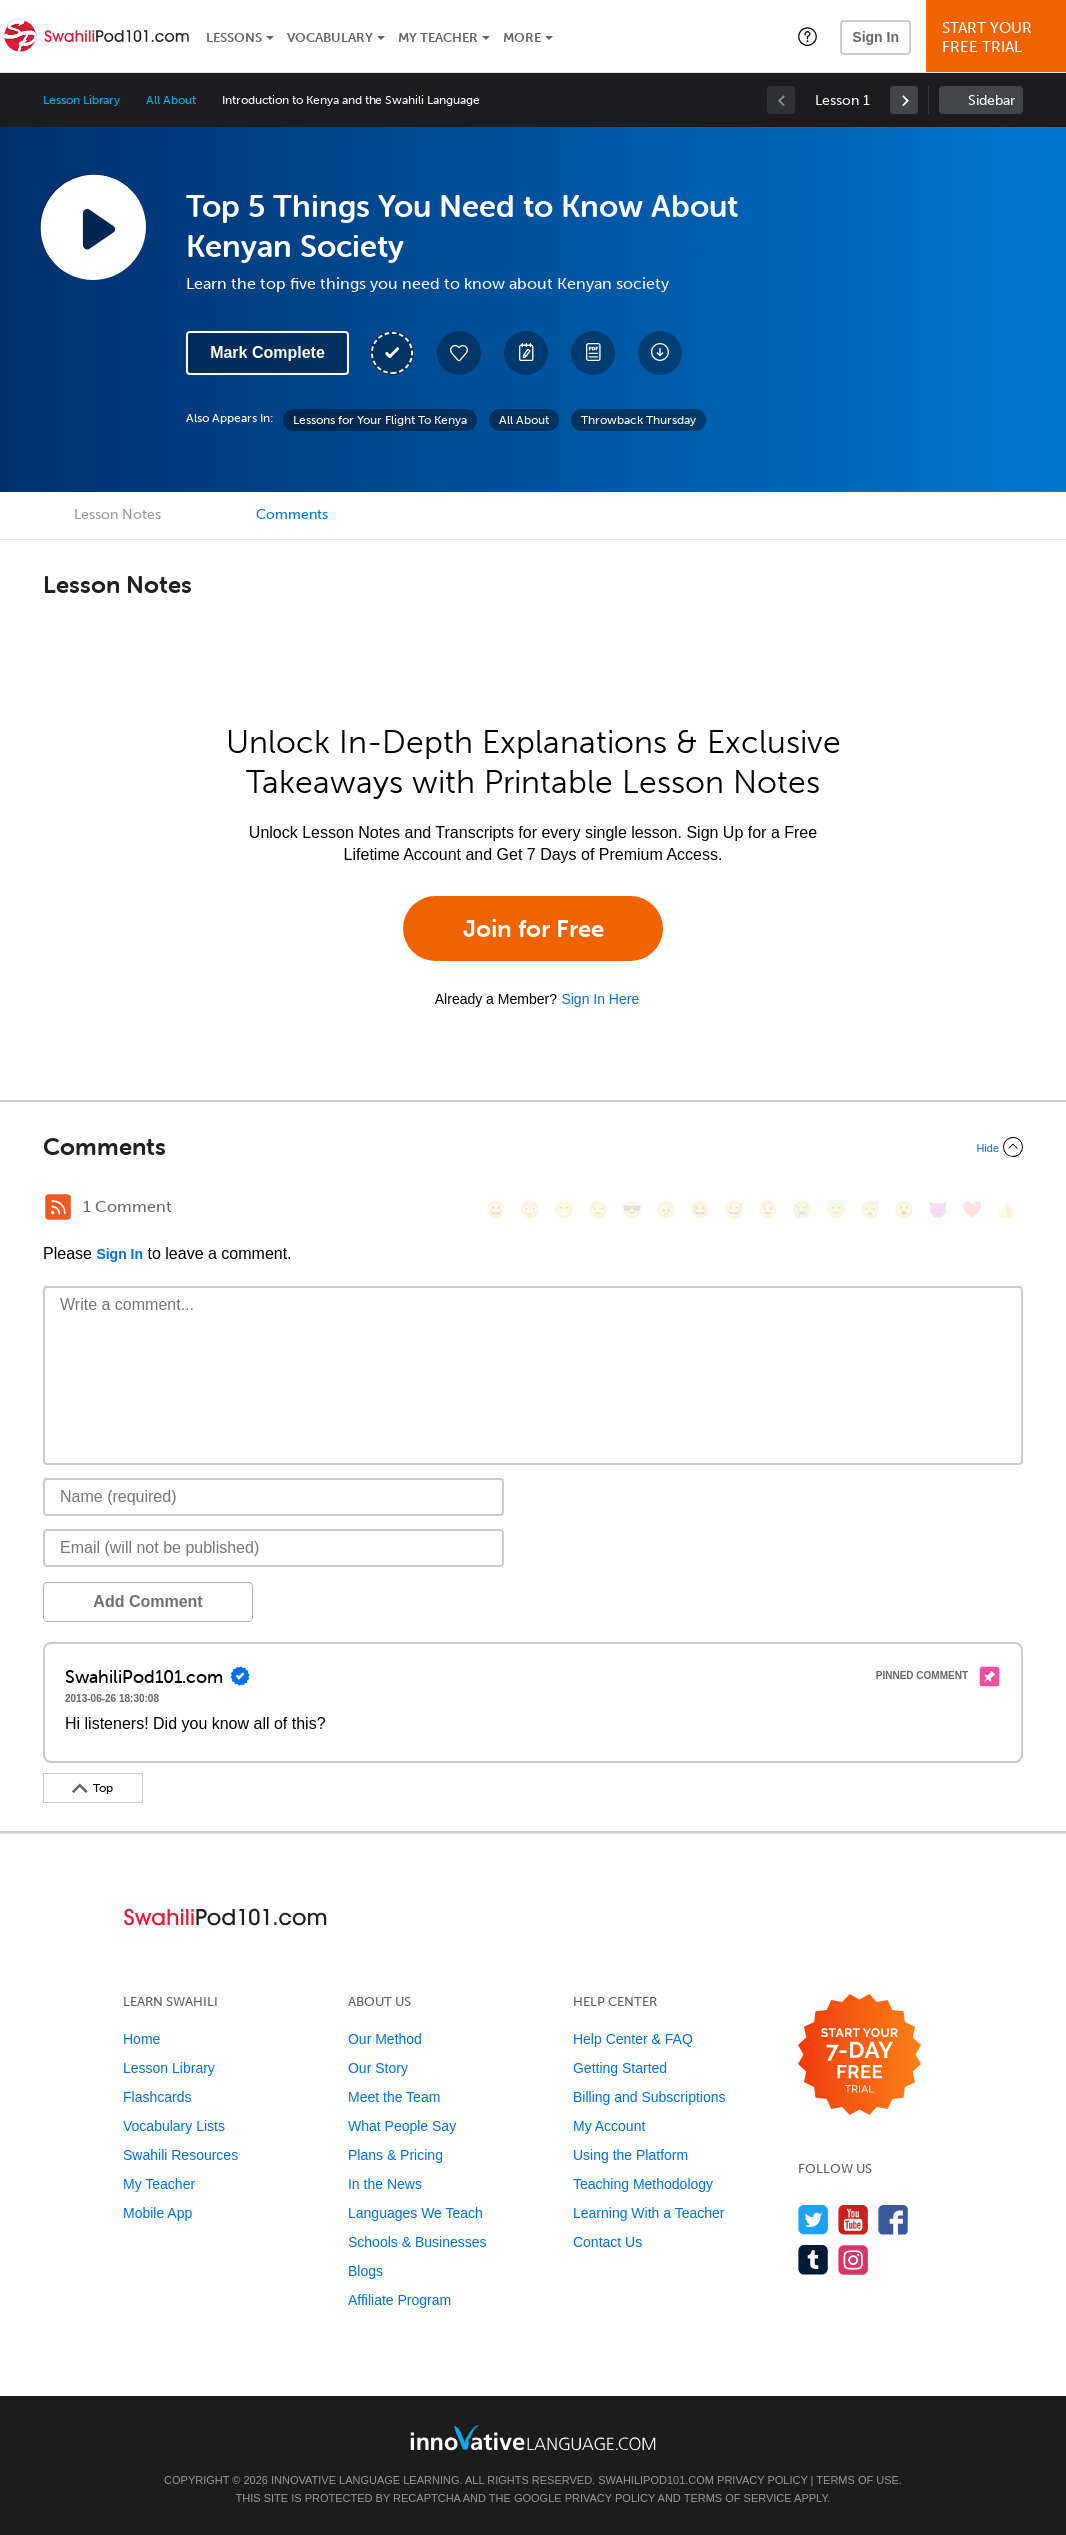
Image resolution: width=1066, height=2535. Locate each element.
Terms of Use (857, 2480)
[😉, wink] (768, 1209)
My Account (609, 2126)
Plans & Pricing (395, 2155)
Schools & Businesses (417, 2242)
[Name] (273, 1497)
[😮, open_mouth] (904, 1209)
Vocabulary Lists (174, 2126)
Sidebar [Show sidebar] (991, 100)
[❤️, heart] (972, 1209)
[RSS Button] (58, 1207)
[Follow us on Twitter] (813, 2219)
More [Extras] (522, 37)
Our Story (378, 2068)
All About (171, 100)
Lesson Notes (117, 514)
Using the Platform (630, 2155)
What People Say (402, 2126)
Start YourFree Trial (999, 37)
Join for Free (533, 928)
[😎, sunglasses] (632, 1209)
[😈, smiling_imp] (938, 1209)
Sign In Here (600, 999)
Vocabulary (330, 37)
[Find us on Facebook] (893, 2219)
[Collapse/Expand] (533, 1147)
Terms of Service (738, 2498)
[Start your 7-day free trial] (859, 2055)
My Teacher (438, 37)
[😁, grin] (564, 1209)
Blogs (365, 2271)
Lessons (234, 37)
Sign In (875, 37)
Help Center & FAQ (633, 2039)
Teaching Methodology (643, 2184)
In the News (385, 2184)
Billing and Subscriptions (649, 2097)
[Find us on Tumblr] (813, 2259)
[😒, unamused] (598, 1209)
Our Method (385, 2039)
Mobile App (157, 2213)
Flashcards (157, 2097)
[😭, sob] (802, 1209)
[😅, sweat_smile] (734, 1209)
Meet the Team (394, 2097)
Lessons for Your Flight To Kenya (380, 420)
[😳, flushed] (530, 1209)
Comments (292, 514)
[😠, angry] (666, 1209)
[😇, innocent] (836, 1209)
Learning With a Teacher (649, 2213)
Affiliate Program (399, 2300)
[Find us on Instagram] (853, 2259)
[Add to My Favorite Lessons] (459, 353)
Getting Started (620, 2068)
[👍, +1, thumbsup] (1006, 1209)
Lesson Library (81, 100)
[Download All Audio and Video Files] (660, 353)
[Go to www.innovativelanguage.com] (533, 2437)
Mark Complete (267, 352)
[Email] (273, 1548)
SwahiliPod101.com (656, 2480)
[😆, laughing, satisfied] (700, 1209)
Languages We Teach (415, 2213)
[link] (904, 100)
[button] (807, 36)
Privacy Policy (762, 2480)
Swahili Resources (180, 2155)
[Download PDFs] (593, 353)
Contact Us (607, 2242)
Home (141, 2039)
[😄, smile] (496, 1209)
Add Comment (147, 1601)
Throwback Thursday (638, 420)
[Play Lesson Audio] (93, 227)
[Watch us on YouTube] (853, 2219)
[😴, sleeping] (870, 1209)
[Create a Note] (526, 353)
